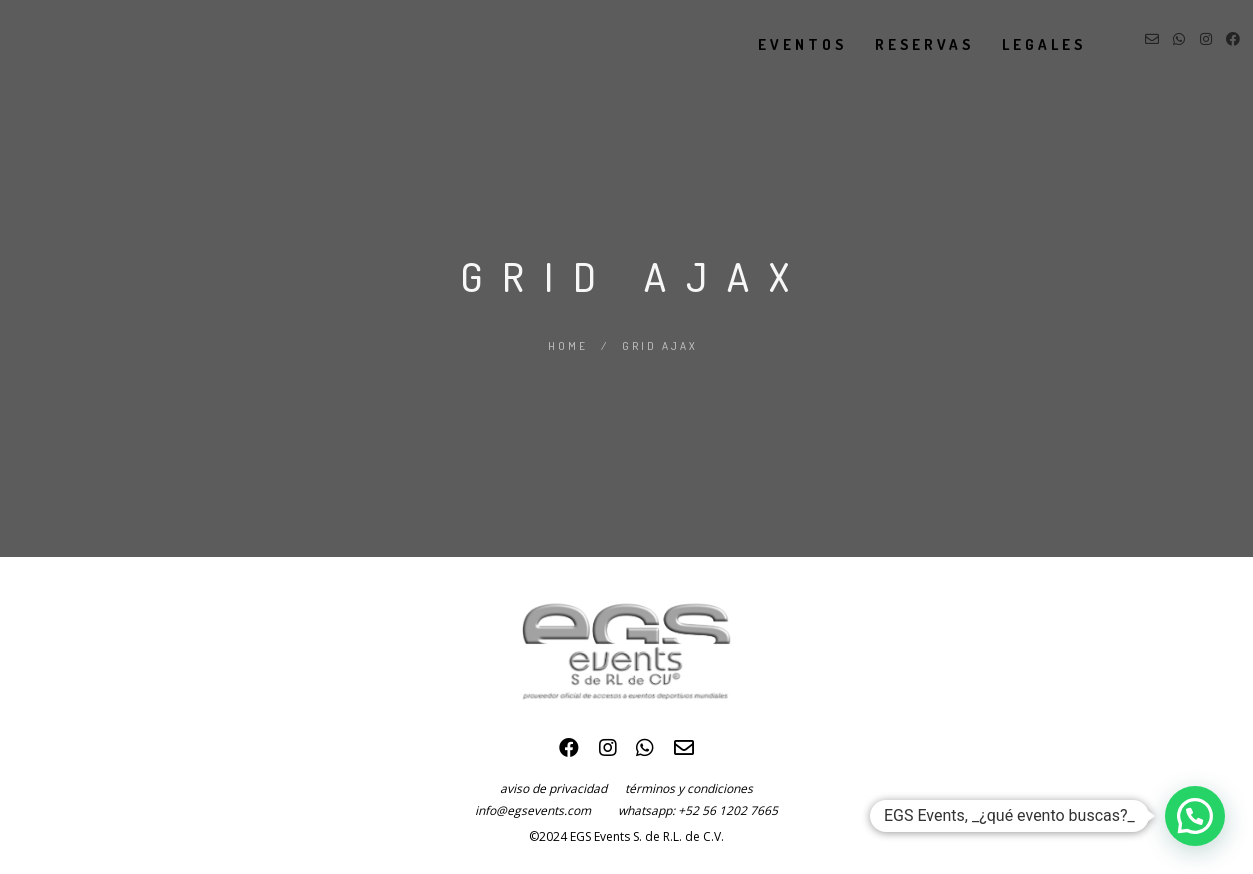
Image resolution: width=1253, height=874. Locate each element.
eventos (782, 44)
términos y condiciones (689, 788)
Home (568, 346)
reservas (904, 44)
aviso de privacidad (562, 788)
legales (1024, 44)
